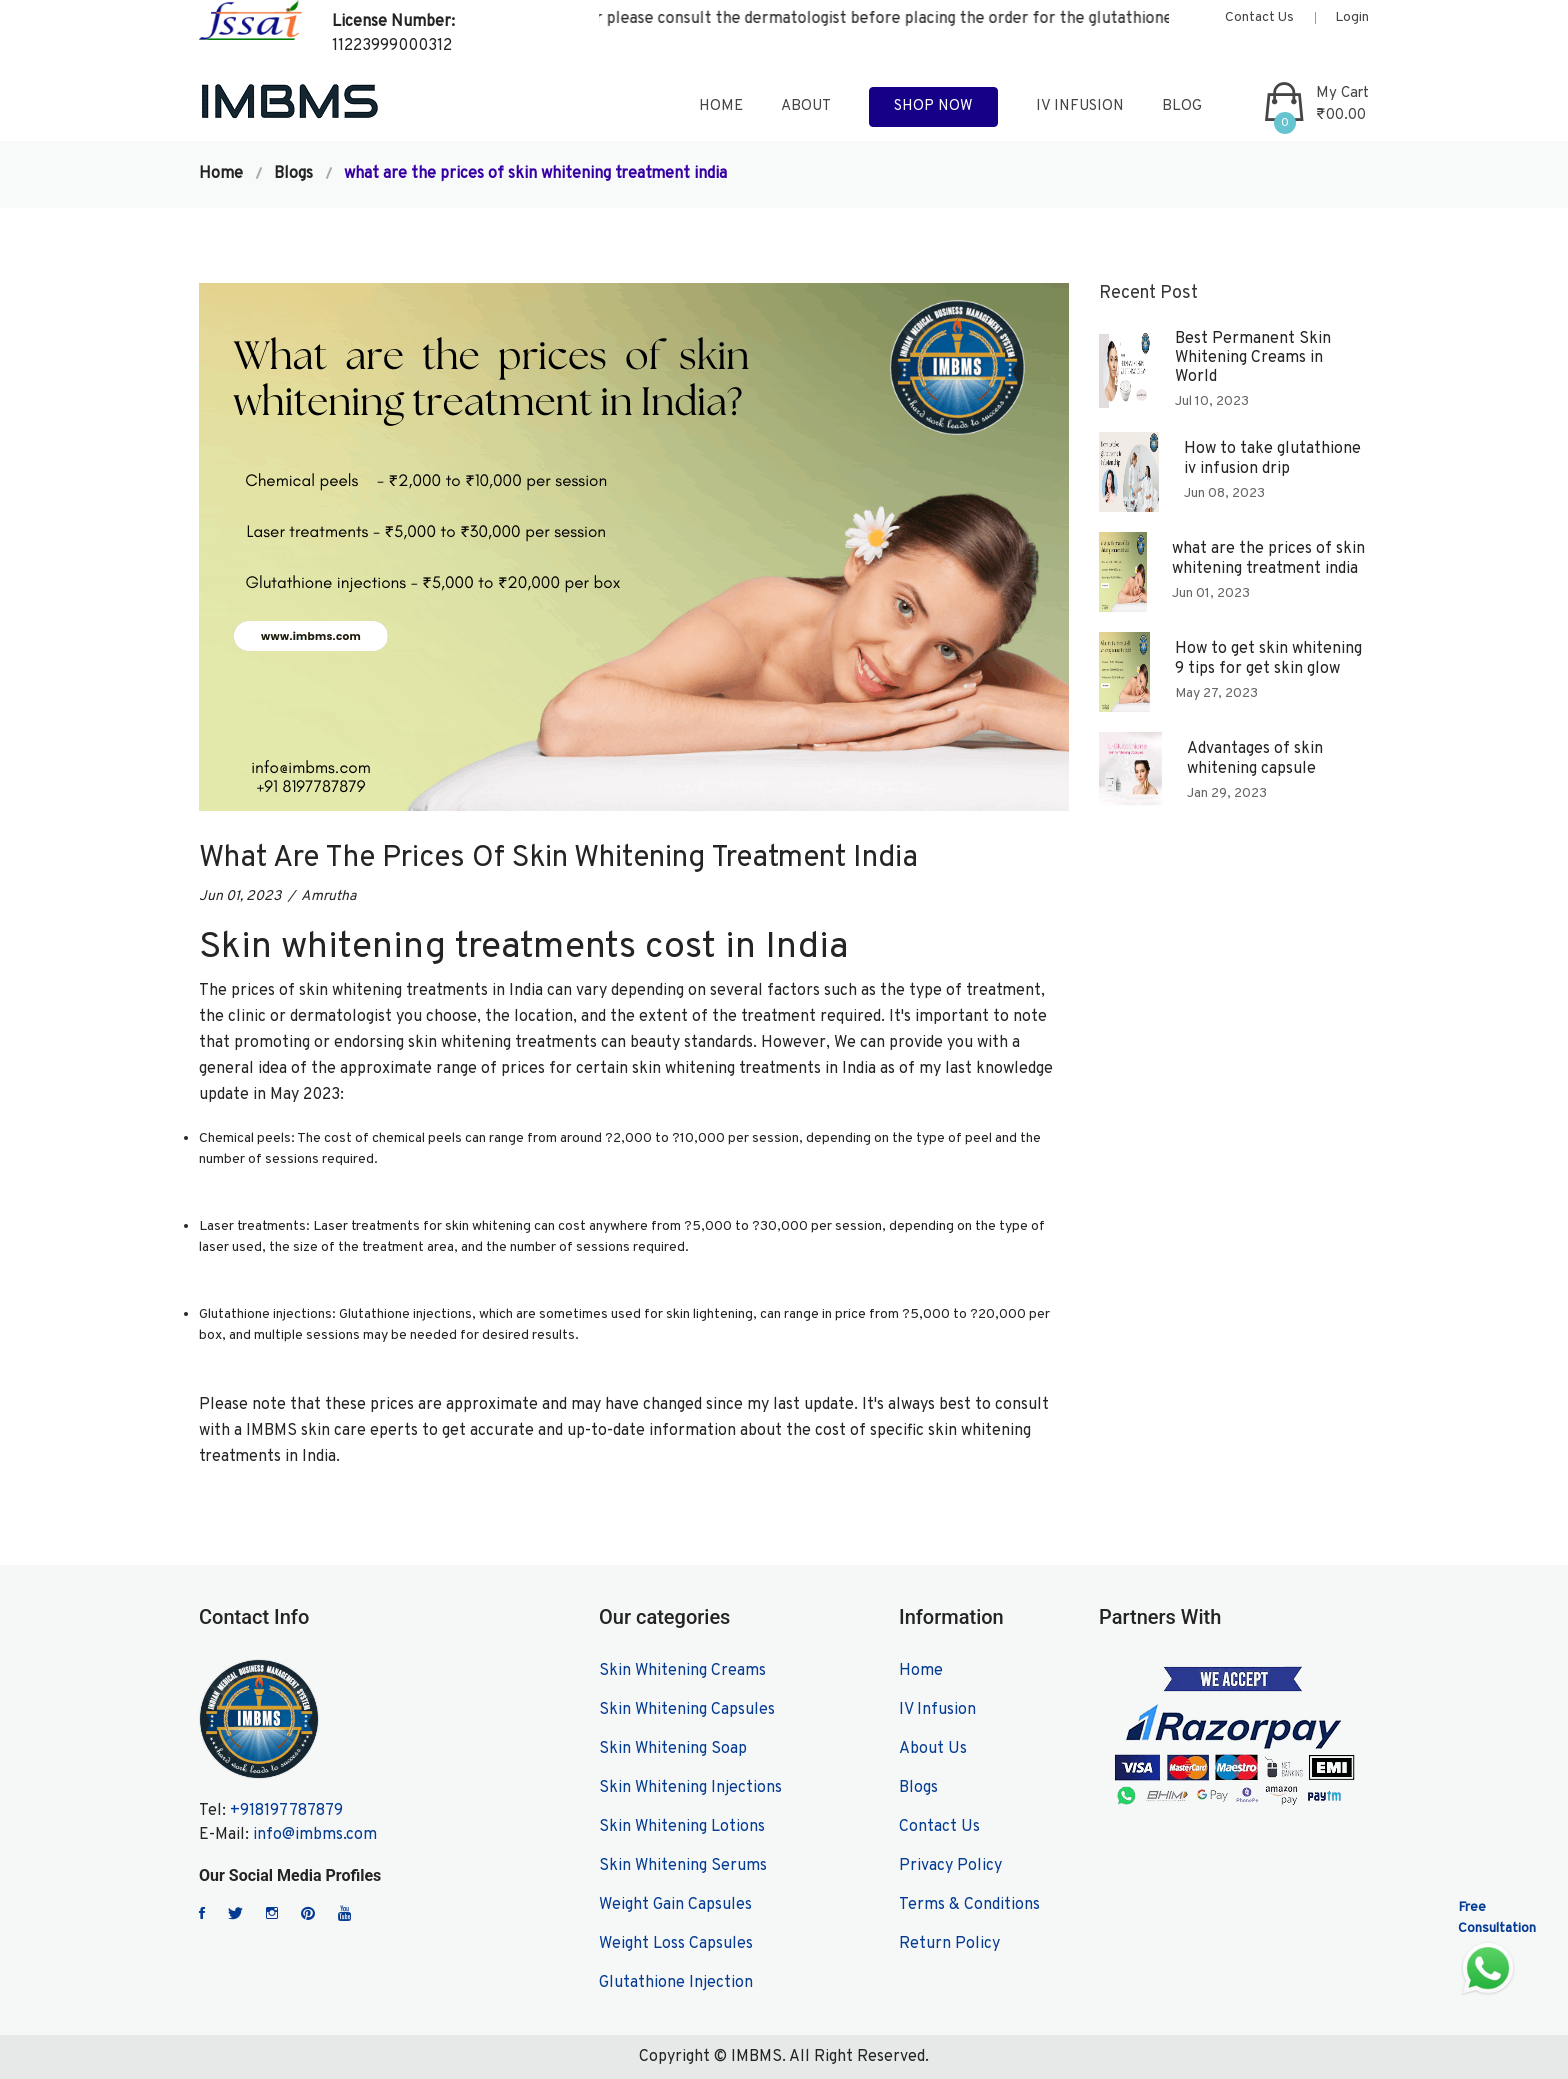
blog (1182, 106)
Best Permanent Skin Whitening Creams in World (1253, 358)
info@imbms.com (315, 1835)
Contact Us (1259, 17)
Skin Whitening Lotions (682, 1827)
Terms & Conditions (969, 1905)
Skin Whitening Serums (683, 1866)
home (721, 106)
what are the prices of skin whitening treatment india (1268, 558)
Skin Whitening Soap (673, 1749)
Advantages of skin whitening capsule (1255, 758)
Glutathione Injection (676, 1983)
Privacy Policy (950, 1866)
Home (221, 174)
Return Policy (949, 1944)
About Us (933, 1749)
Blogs (293, 174)
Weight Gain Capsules (675, 1905)
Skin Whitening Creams (682, 1671)
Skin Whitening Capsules (687, 1710)
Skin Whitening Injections (690, 1788)
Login (1352, 17)
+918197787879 (286, 1811)
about (806, 106)
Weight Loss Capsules (676, 1944)
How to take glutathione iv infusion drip (1272, 458)
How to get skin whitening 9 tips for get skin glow (1268, 658)
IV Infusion (1080, 106)
